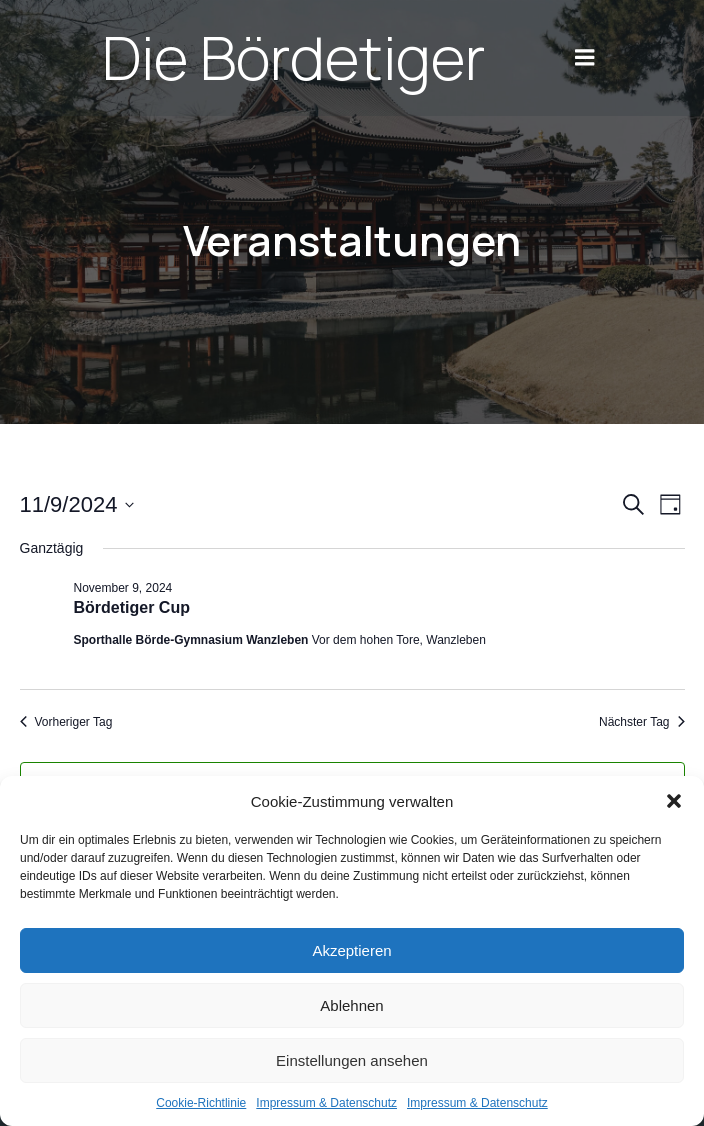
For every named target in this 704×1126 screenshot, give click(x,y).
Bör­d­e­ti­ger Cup (132, 607)
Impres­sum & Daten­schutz (326, 1103)
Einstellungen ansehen (352, 1060)
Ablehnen (351, 1005)
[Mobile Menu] (585, 58)
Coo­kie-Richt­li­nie (201, 1103)
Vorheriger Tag (66, 722)
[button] (674, 801)
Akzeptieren (351, 950)
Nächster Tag (641, 722)
